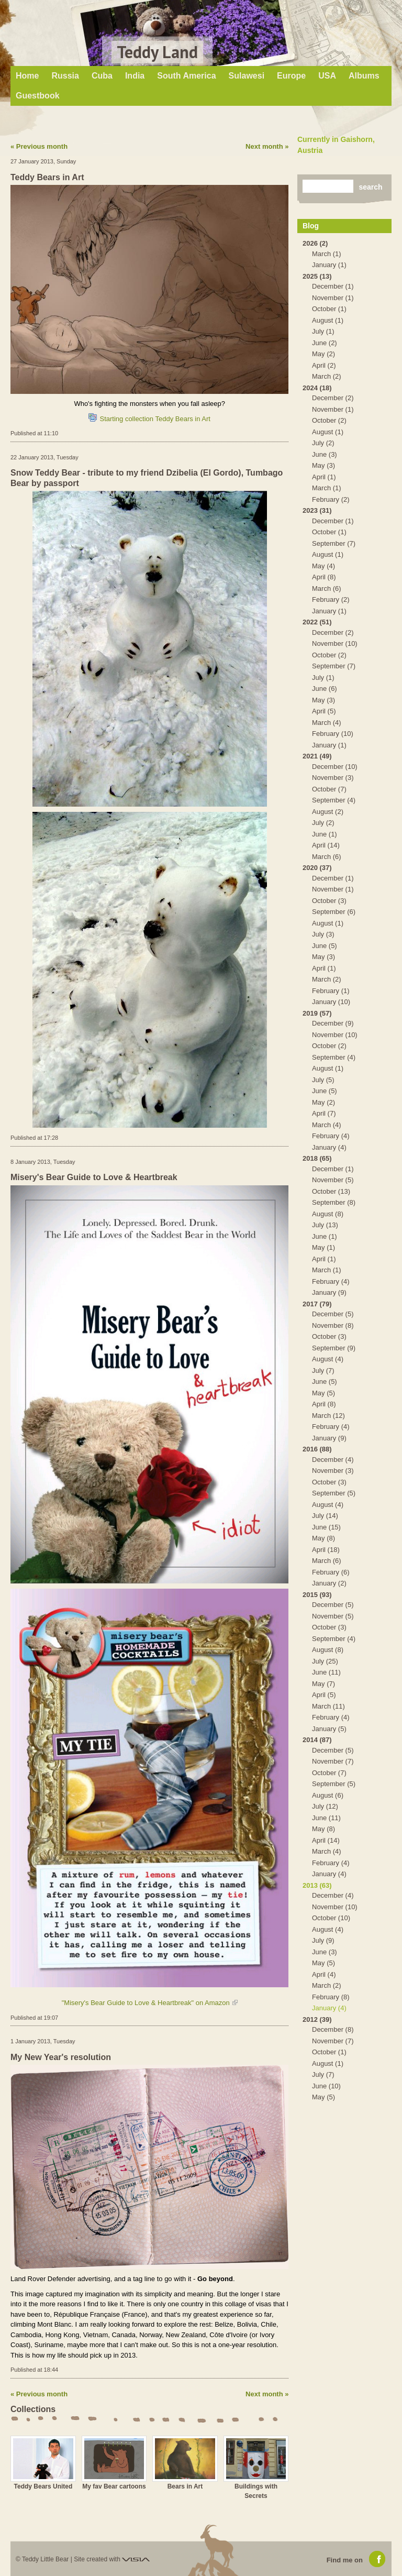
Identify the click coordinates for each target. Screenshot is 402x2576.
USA (327, 75)
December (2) (332, 398)
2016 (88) (317, 1449)
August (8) (327, 1214)
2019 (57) (317, 1013)
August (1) (327, 320)
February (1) (331, 991)
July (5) (323, 1080)
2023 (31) (317, 510)
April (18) (326, 1550)
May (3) (323, 465)
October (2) (329, 420)
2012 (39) (317, 2019)
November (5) (332, 1180)
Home (27, 75)
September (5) (333, 1493)
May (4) (323, 566)
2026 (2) (315, 243)
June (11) (326, 1672)
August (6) (327, 1795)
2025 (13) (317, 276)
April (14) (326, 845)
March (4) (326, 722)
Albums (364, 75)
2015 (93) (317, 1595)
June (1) (324, 834)
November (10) (335, 643)
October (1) (329, 309)
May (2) (323, 354)
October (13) (331, 1191)
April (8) (324, 577)
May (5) (323, 1393)
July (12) (325, 1806)
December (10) (335, 766)
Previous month (42, 146)
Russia (65, 75)
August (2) (327, 812)
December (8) (332, 2029)
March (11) (328, 1706)
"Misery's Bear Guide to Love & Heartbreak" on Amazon (146, 2003)
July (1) (323, 331)
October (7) (329, 789)
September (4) (333, 800)
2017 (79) (317, 1304)
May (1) (323, 1247)
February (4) (331, 1136)
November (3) (332, 777)
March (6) (326, 588)
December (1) (332, 286)
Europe (291, 75)
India (134, 75)
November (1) (332, 298)
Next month (264, 146)
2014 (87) (317, 1740)
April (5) (324, 711)
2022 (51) (317, 622)
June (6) (324, 688)
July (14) (325, 1516)
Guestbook (38, 95)
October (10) (331, 1918)
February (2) (331, 499)
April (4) (324, 1974)
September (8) (333, 1202)
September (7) (333, 543)
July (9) (323, 1940)
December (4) (332, 1459)
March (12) (328, 1415)
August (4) (327, 1359)
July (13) (325, 1225)
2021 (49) (317, 756)
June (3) (324, 454)
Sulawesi (246, 75)
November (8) (332, 1325)
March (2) (326, 376)
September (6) (333, 912)
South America (186, 75)
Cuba (102, 75)
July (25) (325, 1661)
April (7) (324, 1113)
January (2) (329, 1583)
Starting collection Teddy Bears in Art (154, 419)
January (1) (329, 265)
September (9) (333, 1348)
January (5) (329, 1729)
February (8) (331, 1997)
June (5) (324, 946)
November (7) (332, 1761)
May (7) (323, 1684)
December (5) (332, 1314)
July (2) (323, 443)
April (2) (324, 365)
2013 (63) (317, 1885)
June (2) (324, 343)
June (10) (326, 2086)
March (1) (326, 254)
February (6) (331, 1572)
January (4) (329, 1147)
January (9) (329, 1292)
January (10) (331, 1002)
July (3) (323, 934)
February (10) (332, 733)
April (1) (324, 477)
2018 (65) (317, 1158)
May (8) (323, 1538)
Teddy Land (157, 52)
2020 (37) (317, 868)
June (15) (326, 1527)
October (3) (329, 901)
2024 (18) (317, 388)
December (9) (332, 1023)
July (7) (323, 1370)
